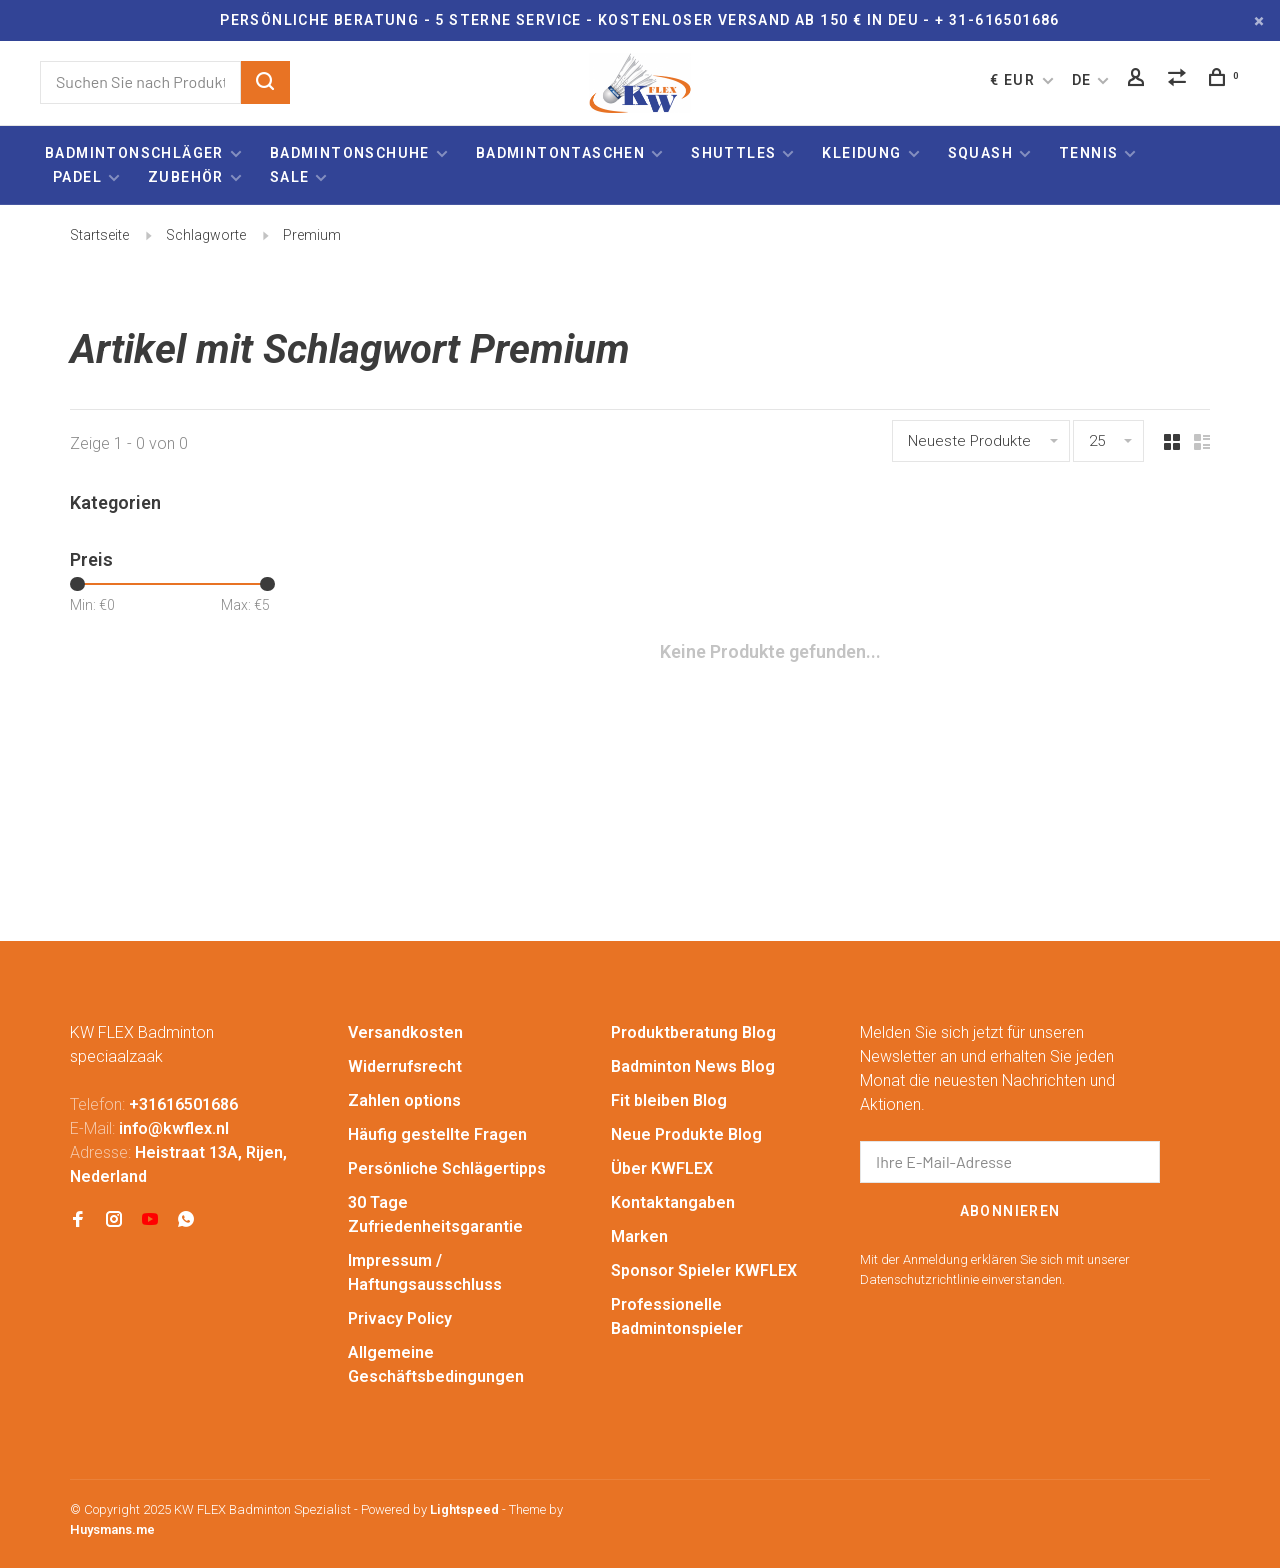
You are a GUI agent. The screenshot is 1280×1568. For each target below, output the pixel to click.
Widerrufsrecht (405, 1066)
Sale (290, 177)
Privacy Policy (400, 1318)
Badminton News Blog (693, 1066)
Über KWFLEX (662, 1168)
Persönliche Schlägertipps (447, 1168)
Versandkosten (405, 1032)
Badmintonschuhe (350, 153)
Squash (980, 153)
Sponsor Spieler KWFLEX (704, 1270)
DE (1082, 80)
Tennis (1088, 153)
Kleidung (861, 153)
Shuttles (733, 153)
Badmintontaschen (560, 153)
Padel (77, 177)
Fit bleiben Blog (669, 1100)
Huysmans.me (112, 1529)
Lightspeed (464, 1509)
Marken (639, 1236)
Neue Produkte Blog (686, 1134)
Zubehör (186, 177)
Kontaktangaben (673, 1202)
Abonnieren (1010, 1211)
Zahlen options (404, 1100)
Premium (312, 235)
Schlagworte (206, 235)
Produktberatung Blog (693, 1032)
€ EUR (1014, 80)
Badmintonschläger (134, 153)
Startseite (99, 235)
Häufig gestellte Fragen (437, 1134)
